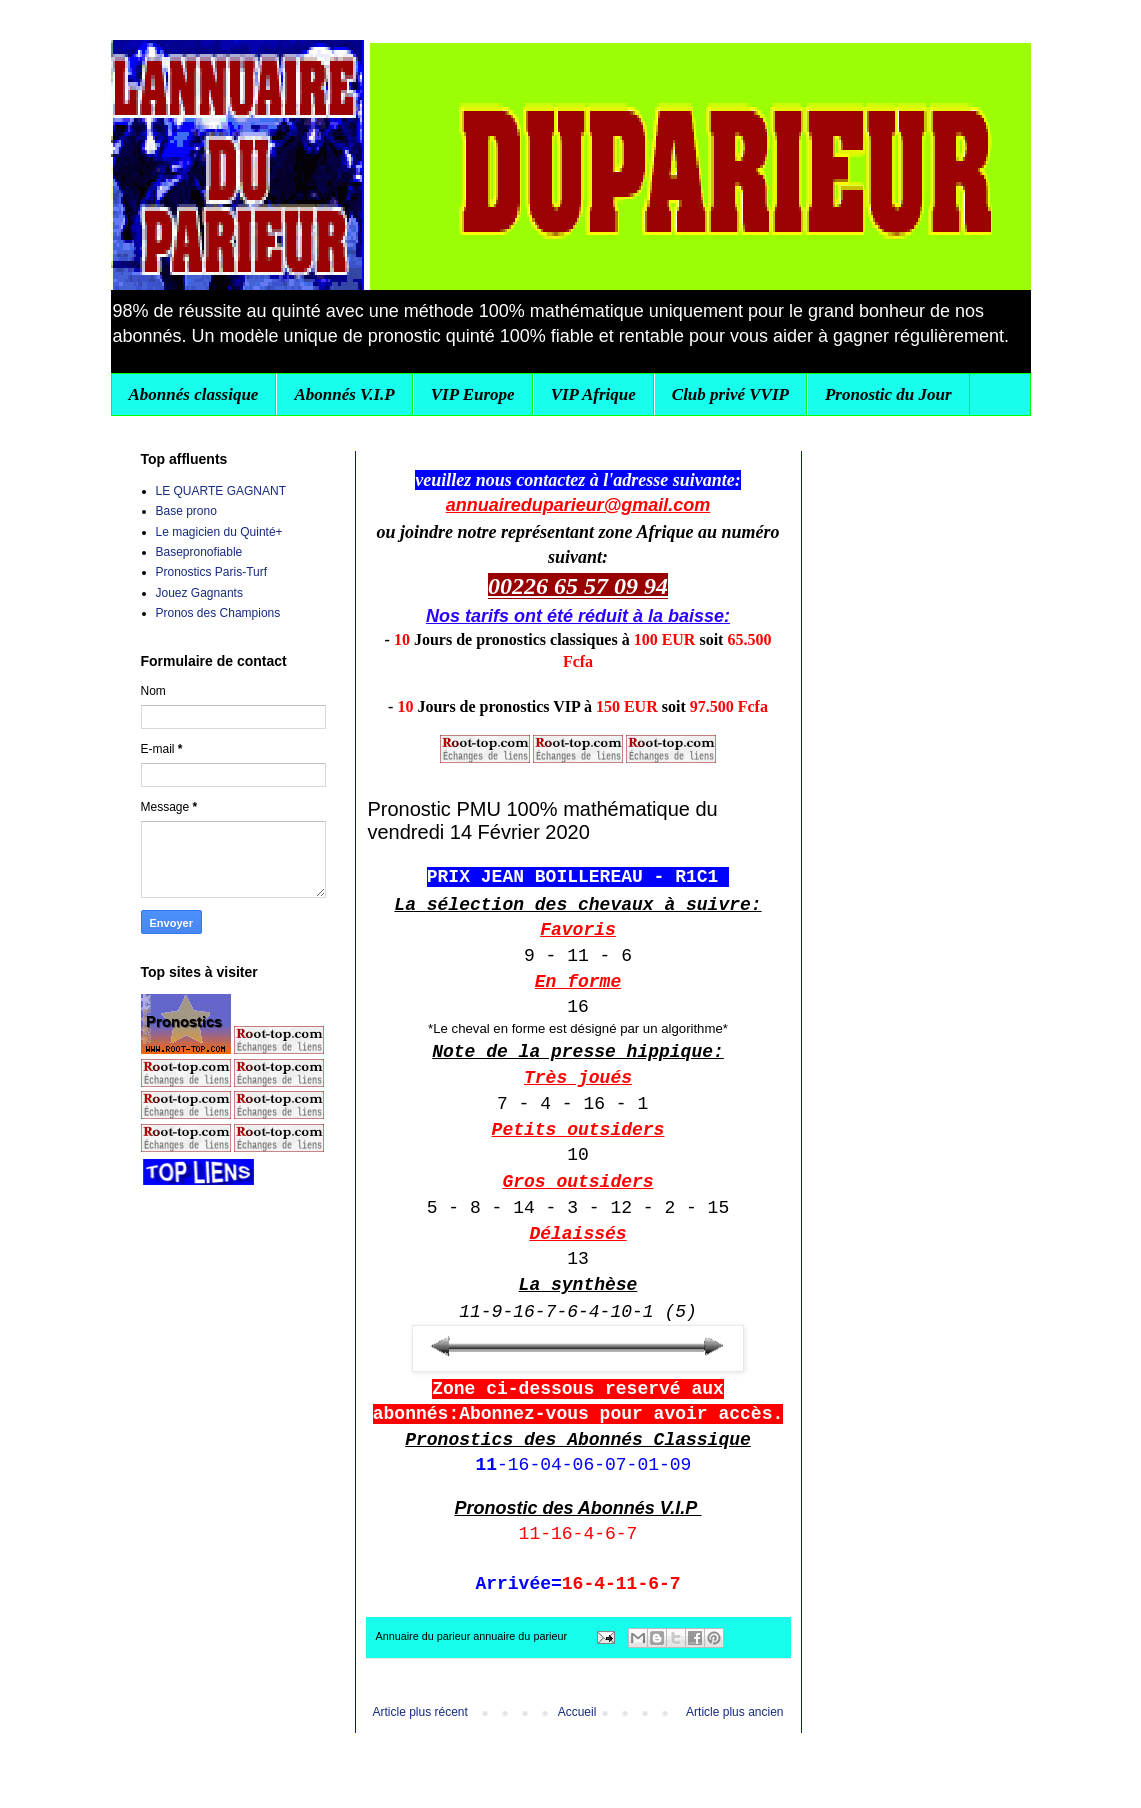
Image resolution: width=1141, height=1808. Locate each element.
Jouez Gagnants (199, 593)
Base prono (186, 511)
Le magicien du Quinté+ (219, 532)
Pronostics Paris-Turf (212, 572)
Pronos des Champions (218, 613)
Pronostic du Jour (888, 394)
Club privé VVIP (730, 394)
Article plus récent (420, 1712)
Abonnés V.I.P (344, 394)
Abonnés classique (194, 394)
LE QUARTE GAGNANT (221, 491)
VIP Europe (473, 394)
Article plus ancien (734, 1712)
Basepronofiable (199, 552)
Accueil (577, 1712)
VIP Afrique (593, 394)
